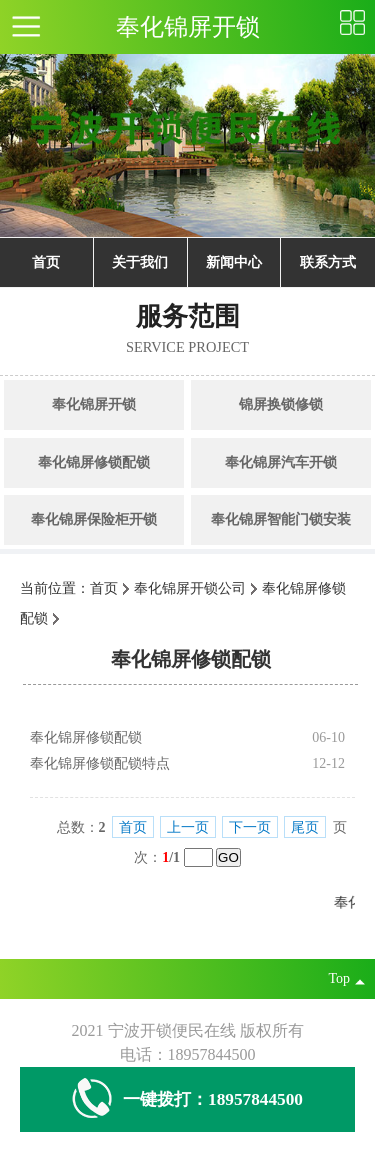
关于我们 (140, 262)
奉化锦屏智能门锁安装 (281, 519)
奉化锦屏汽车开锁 (281, 462)
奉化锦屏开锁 (94, 404)
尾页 (305, 827)
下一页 (250, 827)
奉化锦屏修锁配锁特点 (100, 763)
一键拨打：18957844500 (187, 1099)
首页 (46, 262)
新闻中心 (234, 262)
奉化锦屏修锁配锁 (94, 462)
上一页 (188, 827)
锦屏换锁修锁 (281, 404)
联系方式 (328, 262)
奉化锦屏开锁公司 (190, 588)
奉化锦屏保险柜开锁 (94, 519)
